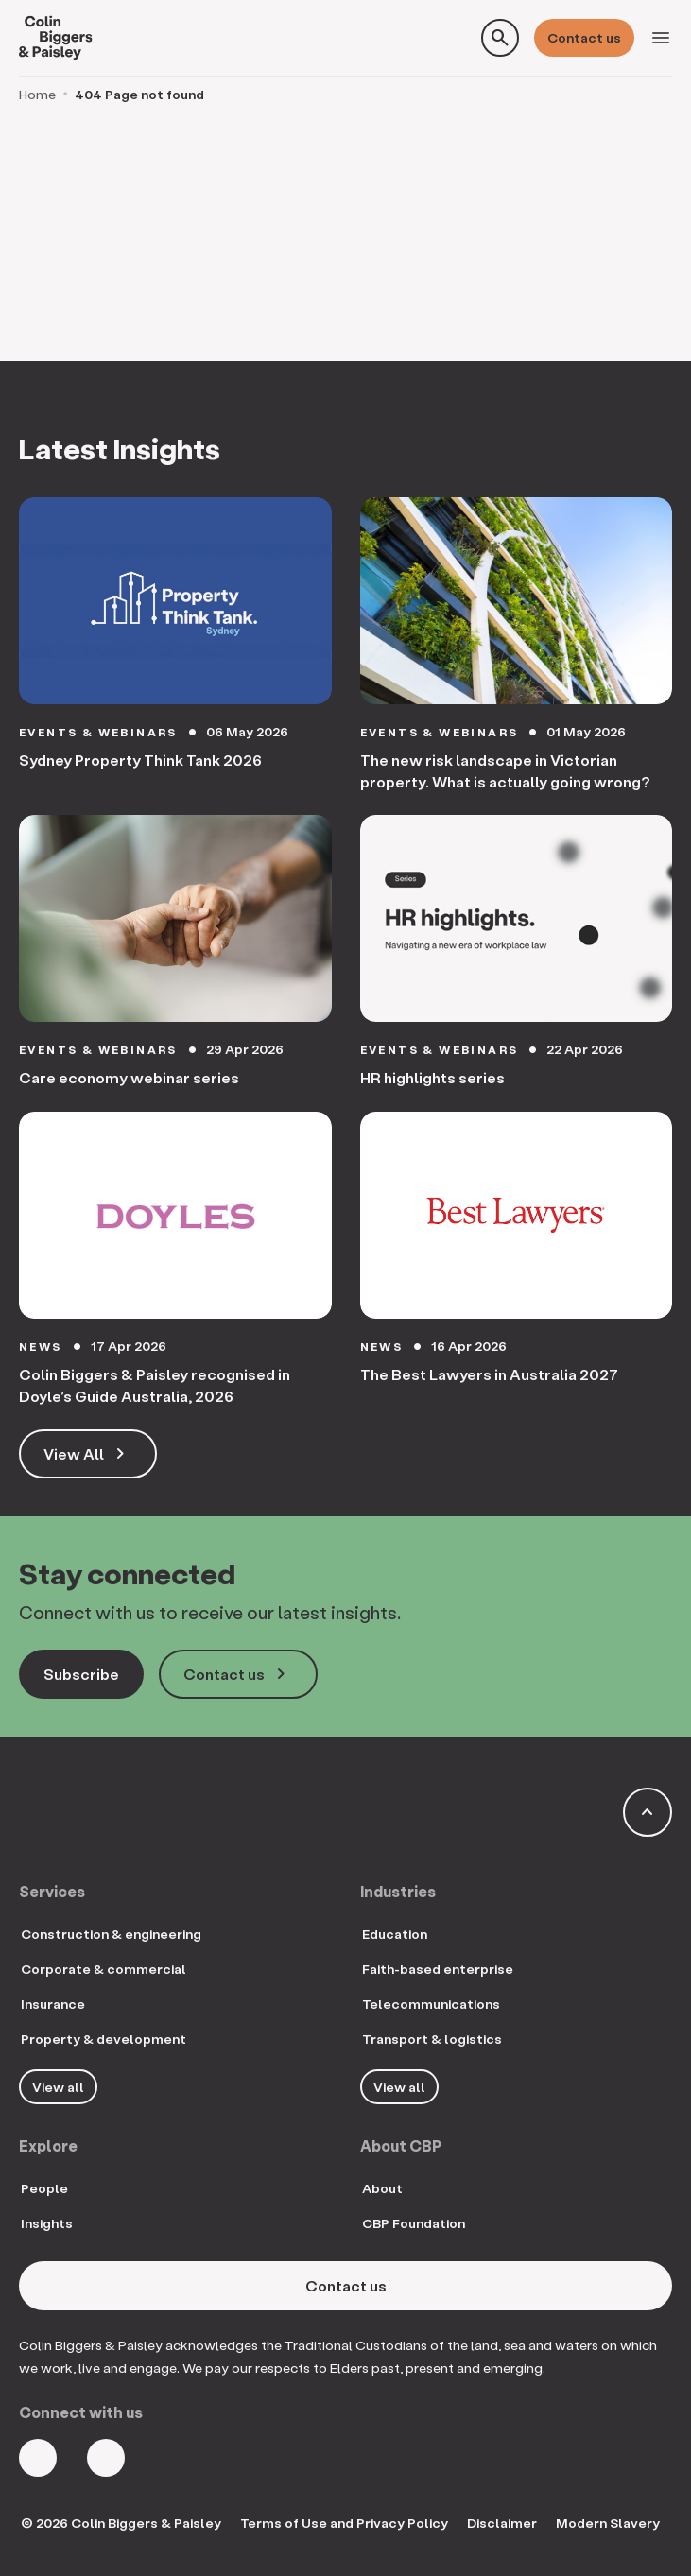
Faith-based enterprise (437, 1969)
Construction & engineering (111, 1934)
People (44, 2188)
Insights (47, 2223)
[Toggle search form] (500, 38)
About (382, 2188)
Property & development (103, 2039)
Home (37, 94)
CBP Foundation (413, 2223)
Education (394, 1934)
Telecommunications (431, 2004)
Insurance (53, 2004)
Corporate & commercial (103, 1969)
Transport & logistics (432, 2039)
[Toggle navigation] (660, 38)
